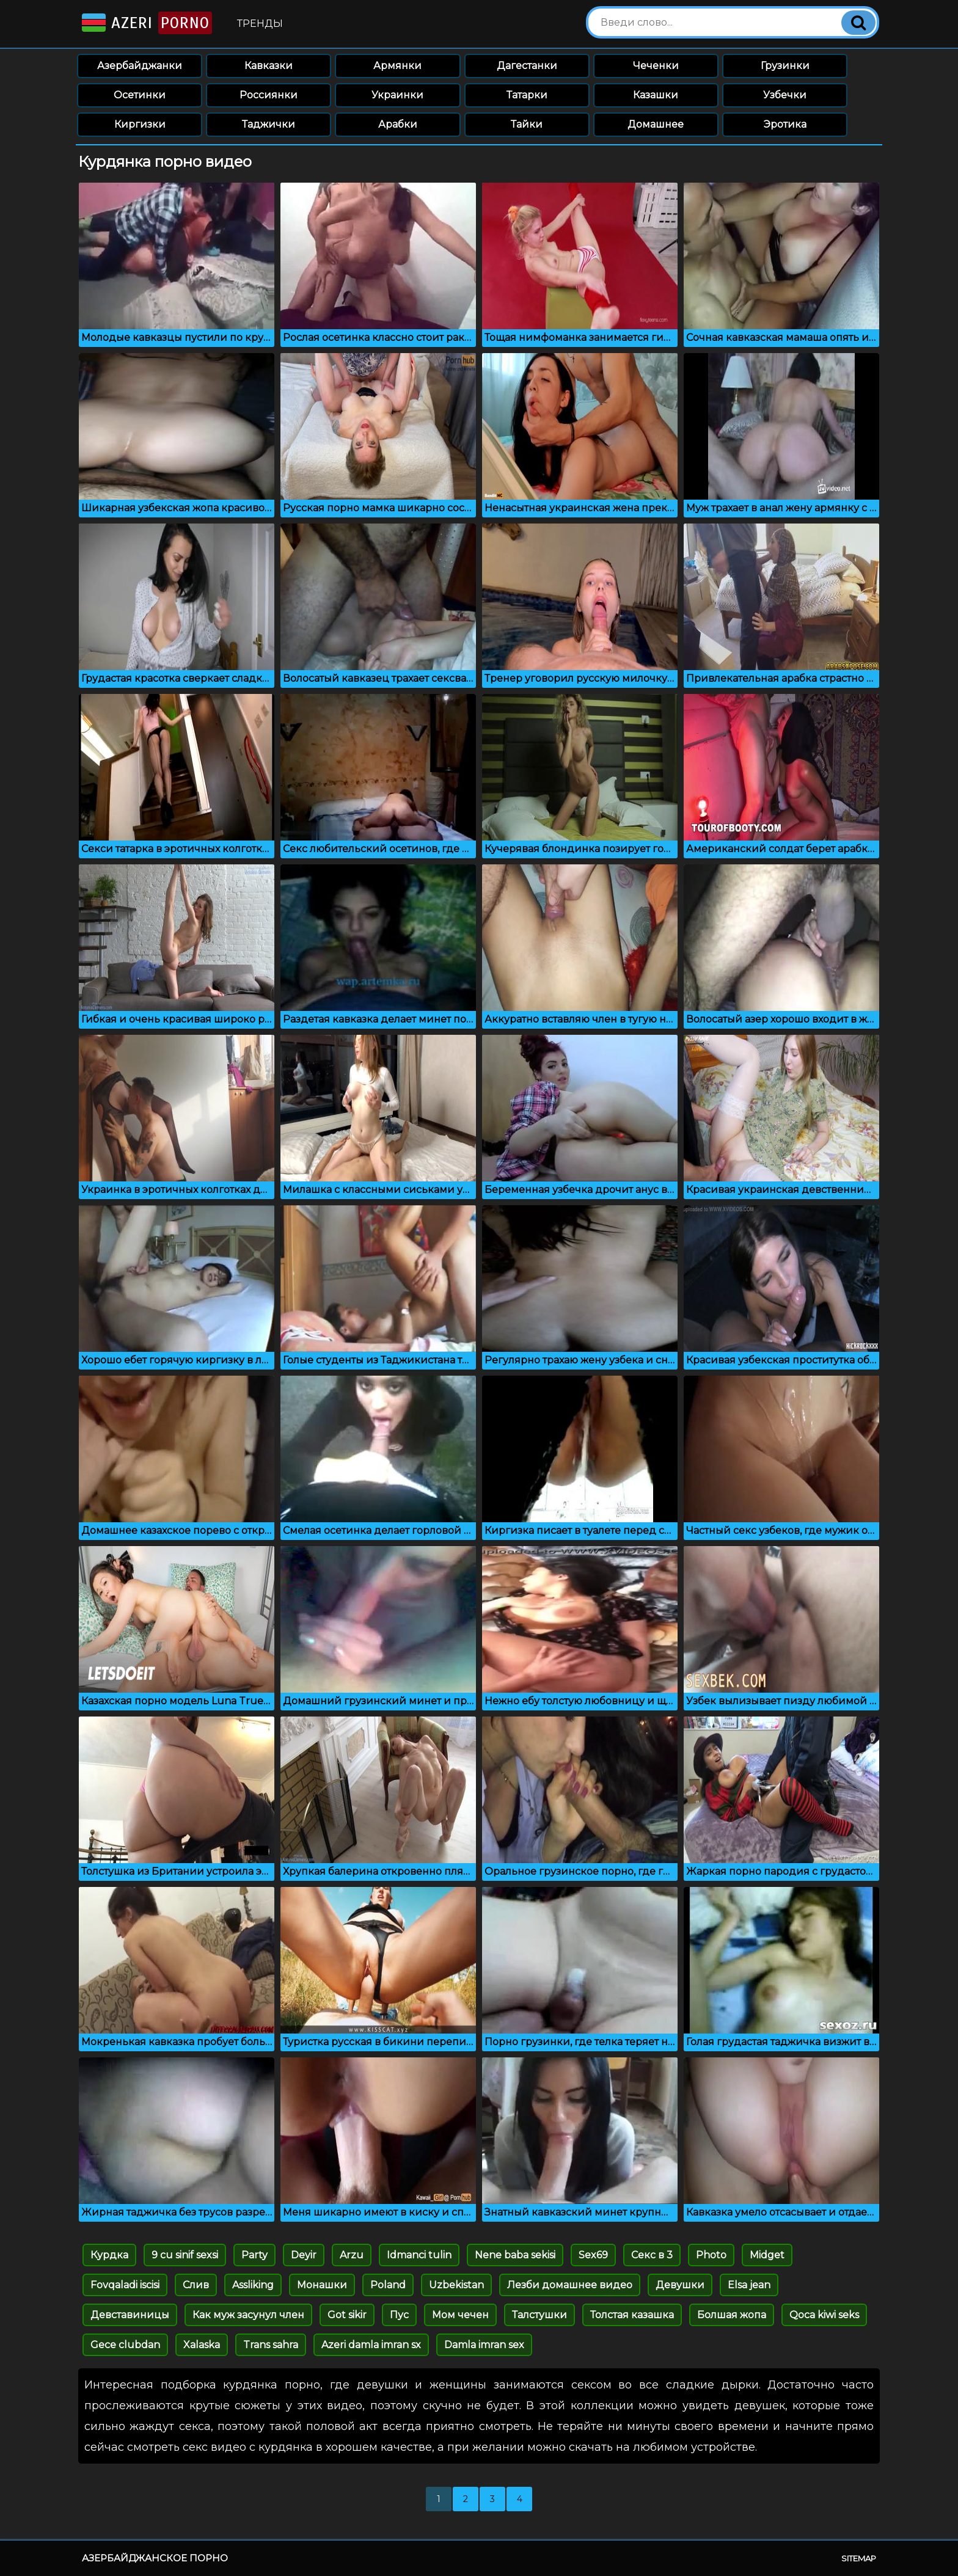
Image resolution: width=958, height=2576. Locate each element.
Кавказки (268, 65)
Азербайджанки (139, 65)
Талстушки (539, 2315)
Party (254, 2255)
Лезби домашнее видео (569, 2285)
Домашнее (655, 124)
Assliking (253, 2285)
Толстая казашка (632, 2315)
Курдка (109, 2255)
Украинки (397, 95)
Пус (399, 2315)
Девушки (680, 2285)
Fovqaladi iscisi (124, 2285)
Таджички (268, 124)
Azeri (145, 23)
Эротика (785, 124)
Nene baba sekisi (515, 2255)
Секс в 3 (652, 2255)
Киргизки (140, 124)
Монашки (322, 2285)
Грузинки (785, 65)
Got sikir (347, 2315)
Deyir (303, 2255)
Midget (767, 2255)
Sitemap (858, 2558)
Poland (388, 2285)
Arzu (352, 2255)
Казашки (655, 95)
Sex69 (593, 2255)
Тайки (527, 124)
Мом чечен (460, 2315)
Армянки (397, 65)
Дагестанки (527, 65)
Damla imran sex (484, 2345)
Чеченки (656, 65)
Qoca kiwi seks (824, 2315)
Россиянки (269, 95)
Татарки (526, 95)
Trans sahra (270, 2345)
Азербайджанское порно (155, 2558)
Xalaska (201, 2345)
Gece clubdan (125, 2345)
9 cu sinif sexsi (185, 2255)
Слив (196, 2285)
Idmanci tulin (419, 2255)
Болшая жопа (731, 2315)
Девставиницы (129, 2315)
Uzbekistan (456, 2285)
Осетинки (140, 95)
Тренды (260, 23)
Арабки (397, 124)
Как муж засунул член (248, 2315)
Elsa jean (749, 2285)
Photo (711, 2255)
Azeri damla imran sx (371, 2345)
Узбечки (784, 95)
